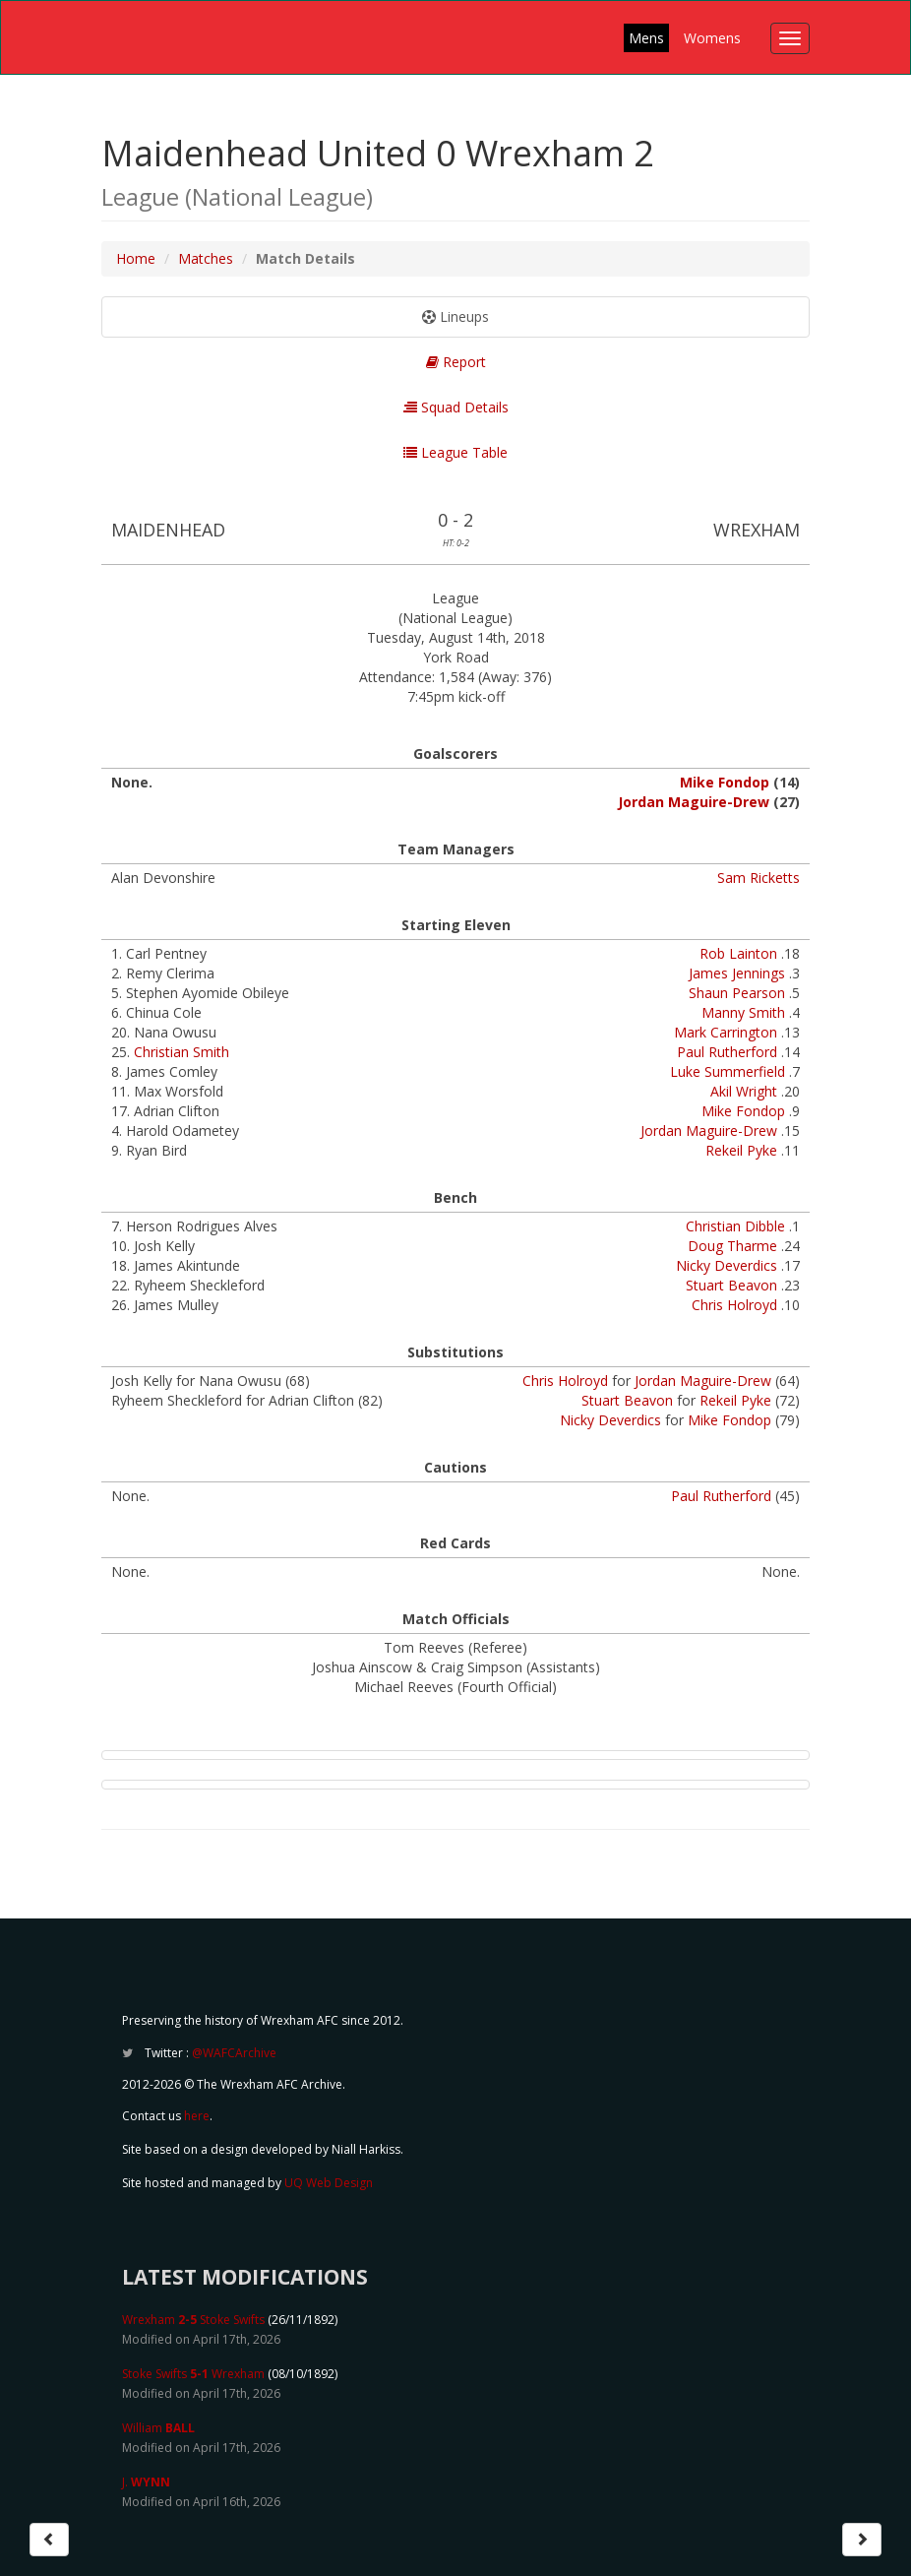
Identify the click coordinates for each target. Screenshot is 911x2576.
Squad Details (456, 407)
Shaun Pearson (737, 992)
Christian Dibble (735, 1226)
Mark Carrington (725, 1032)
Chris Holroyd (734, 1304)
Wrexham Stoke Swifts (193, 2319)
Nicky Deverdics (726, 1265)
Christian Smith (181, 1051)
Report (456, 361)
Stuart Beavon (731, 1285)
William (158, 2427)
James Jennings (737, 973)
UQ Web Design (328, 2182)
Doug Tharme (732, 1245)
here (197, 2115)
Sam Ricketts (758, 877)
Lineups (455, 316)
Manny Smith (743, 1012)
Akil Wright (743, 1091)
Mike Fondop (724, 782)
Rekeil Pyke (741, 1150)
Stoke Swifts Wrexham (193, 2373)
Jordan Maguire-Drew (693, 801)
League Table (455, 452)
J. (146, 2482)
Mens (646, 38)
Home (135, 258)
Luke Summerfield (727, 1071)
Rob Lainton (738, 953)
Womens (712, 38)
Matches (205, 258)
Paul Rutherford (727, 1051)
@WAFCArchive (234, 2052)
